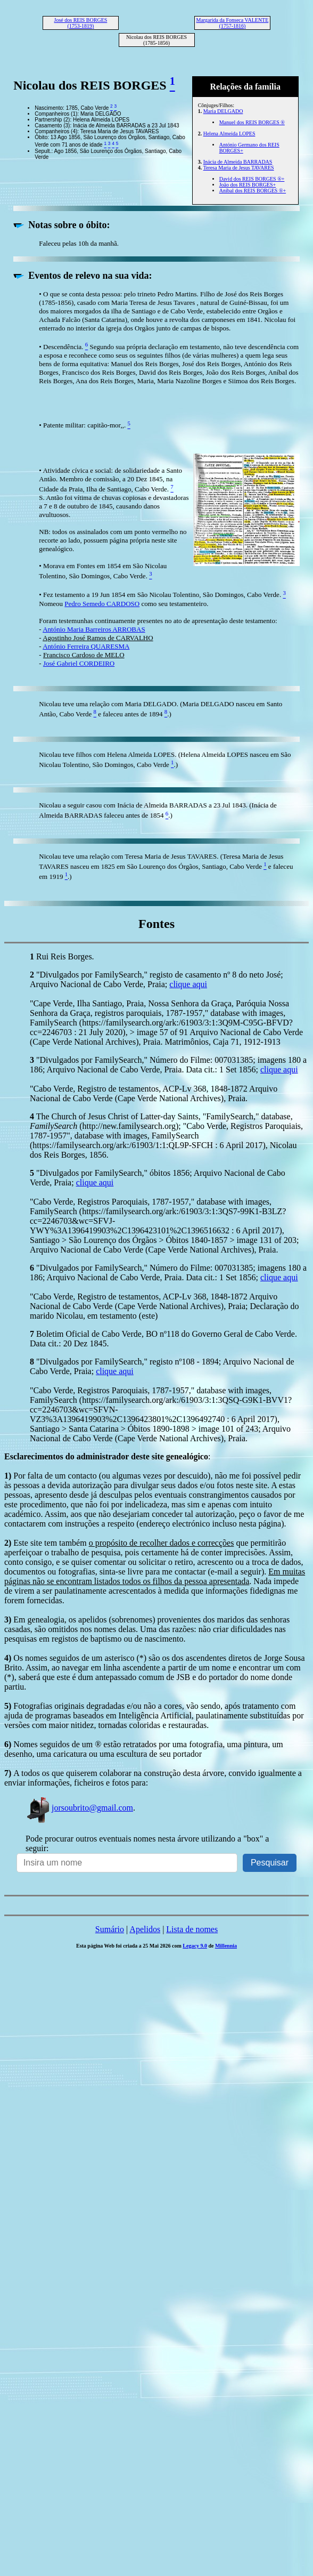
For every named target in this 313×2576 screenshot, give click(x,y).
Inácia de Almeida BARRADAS (238, 162)
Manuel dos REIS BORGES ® (252, 122)
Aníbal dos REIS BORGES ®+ (252, 190)
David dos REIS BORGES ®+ (252, 179)
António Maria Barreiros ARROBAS (94, 629)
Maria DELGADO (223, 111)
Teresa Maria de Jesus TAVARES (238, 168)
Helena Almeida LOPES (229, 133)
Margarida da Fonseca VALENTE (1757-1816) (232, 23)
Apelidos (144, 1929)
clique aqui (188, 984)
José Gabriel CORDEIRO (78, 663)
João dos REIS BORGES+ (247, 185)
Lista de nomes (192, 1929)
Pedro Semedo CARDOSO (101, 604)
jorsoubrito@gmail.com (79, 1807)
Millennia (226, 1946)
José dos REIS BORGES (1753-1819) (81, 23)
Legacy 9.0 (195, 1946)
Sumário (109, 1929)
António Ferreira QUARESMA (86, 646)
